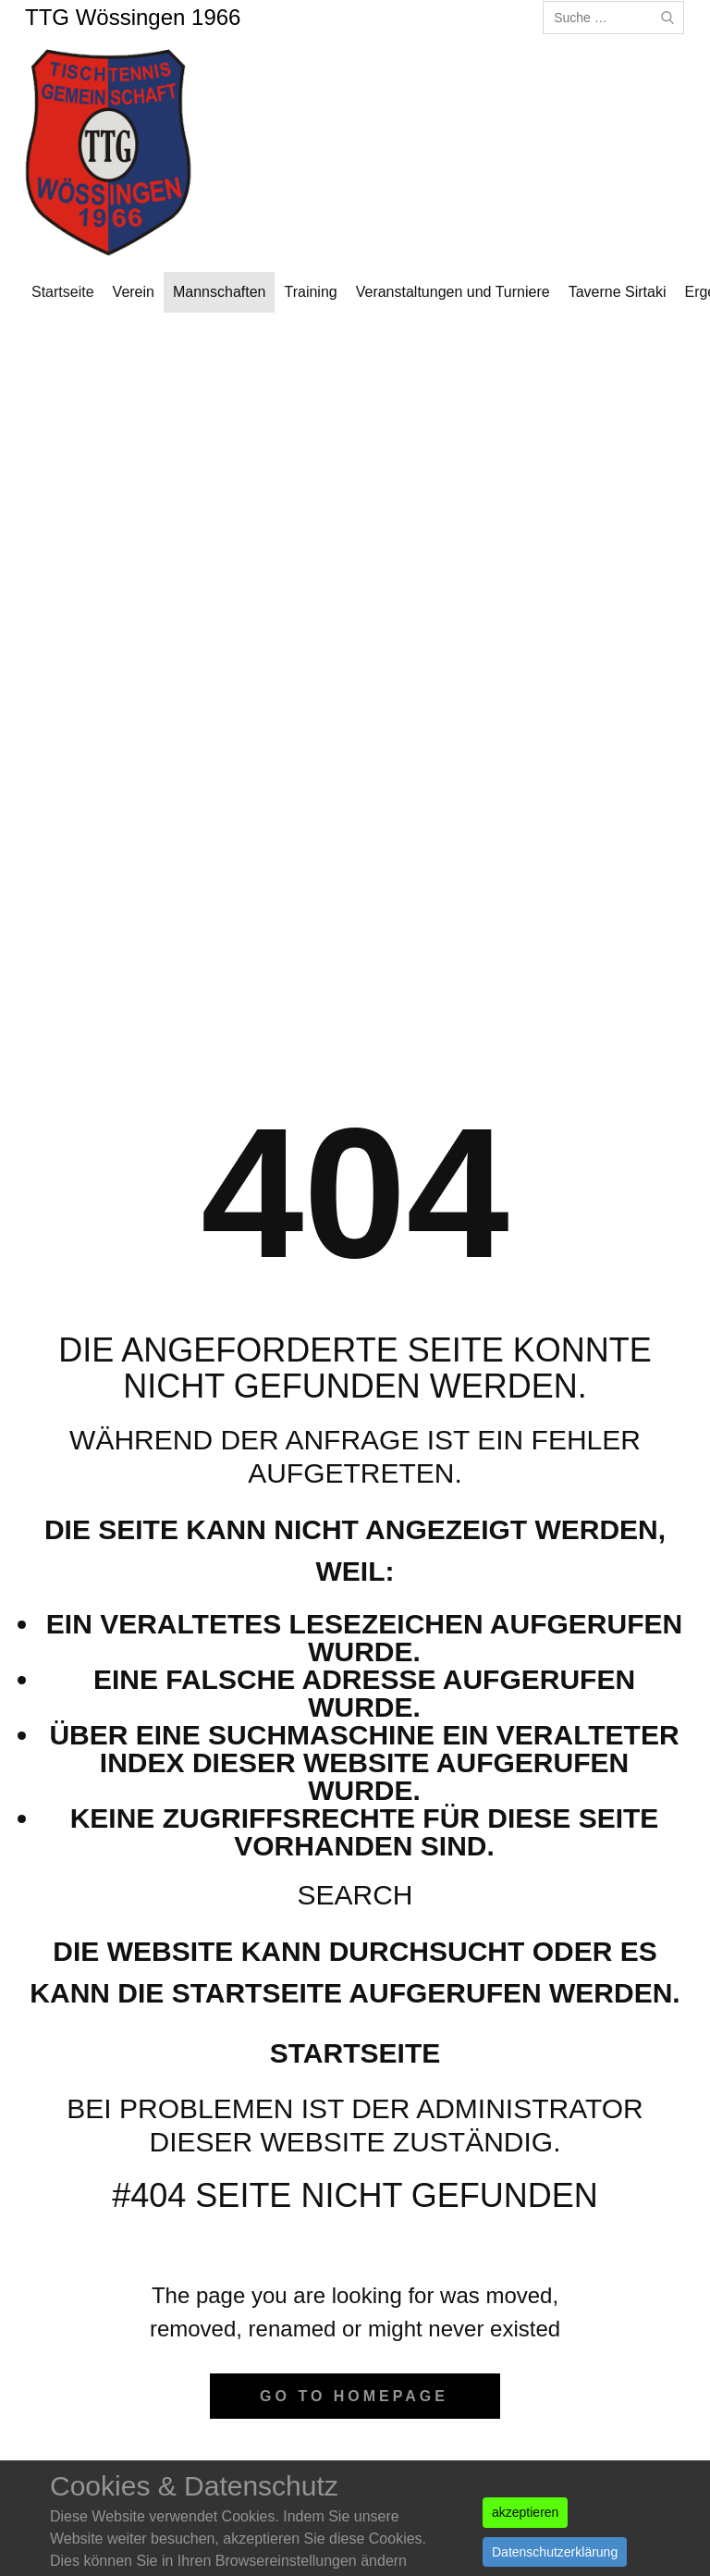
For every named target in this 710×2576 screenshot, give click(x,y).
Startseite (355, 2053)
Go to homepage (354, 2396)
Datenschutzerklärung (555, 2552)
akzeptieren (525, 2512)
